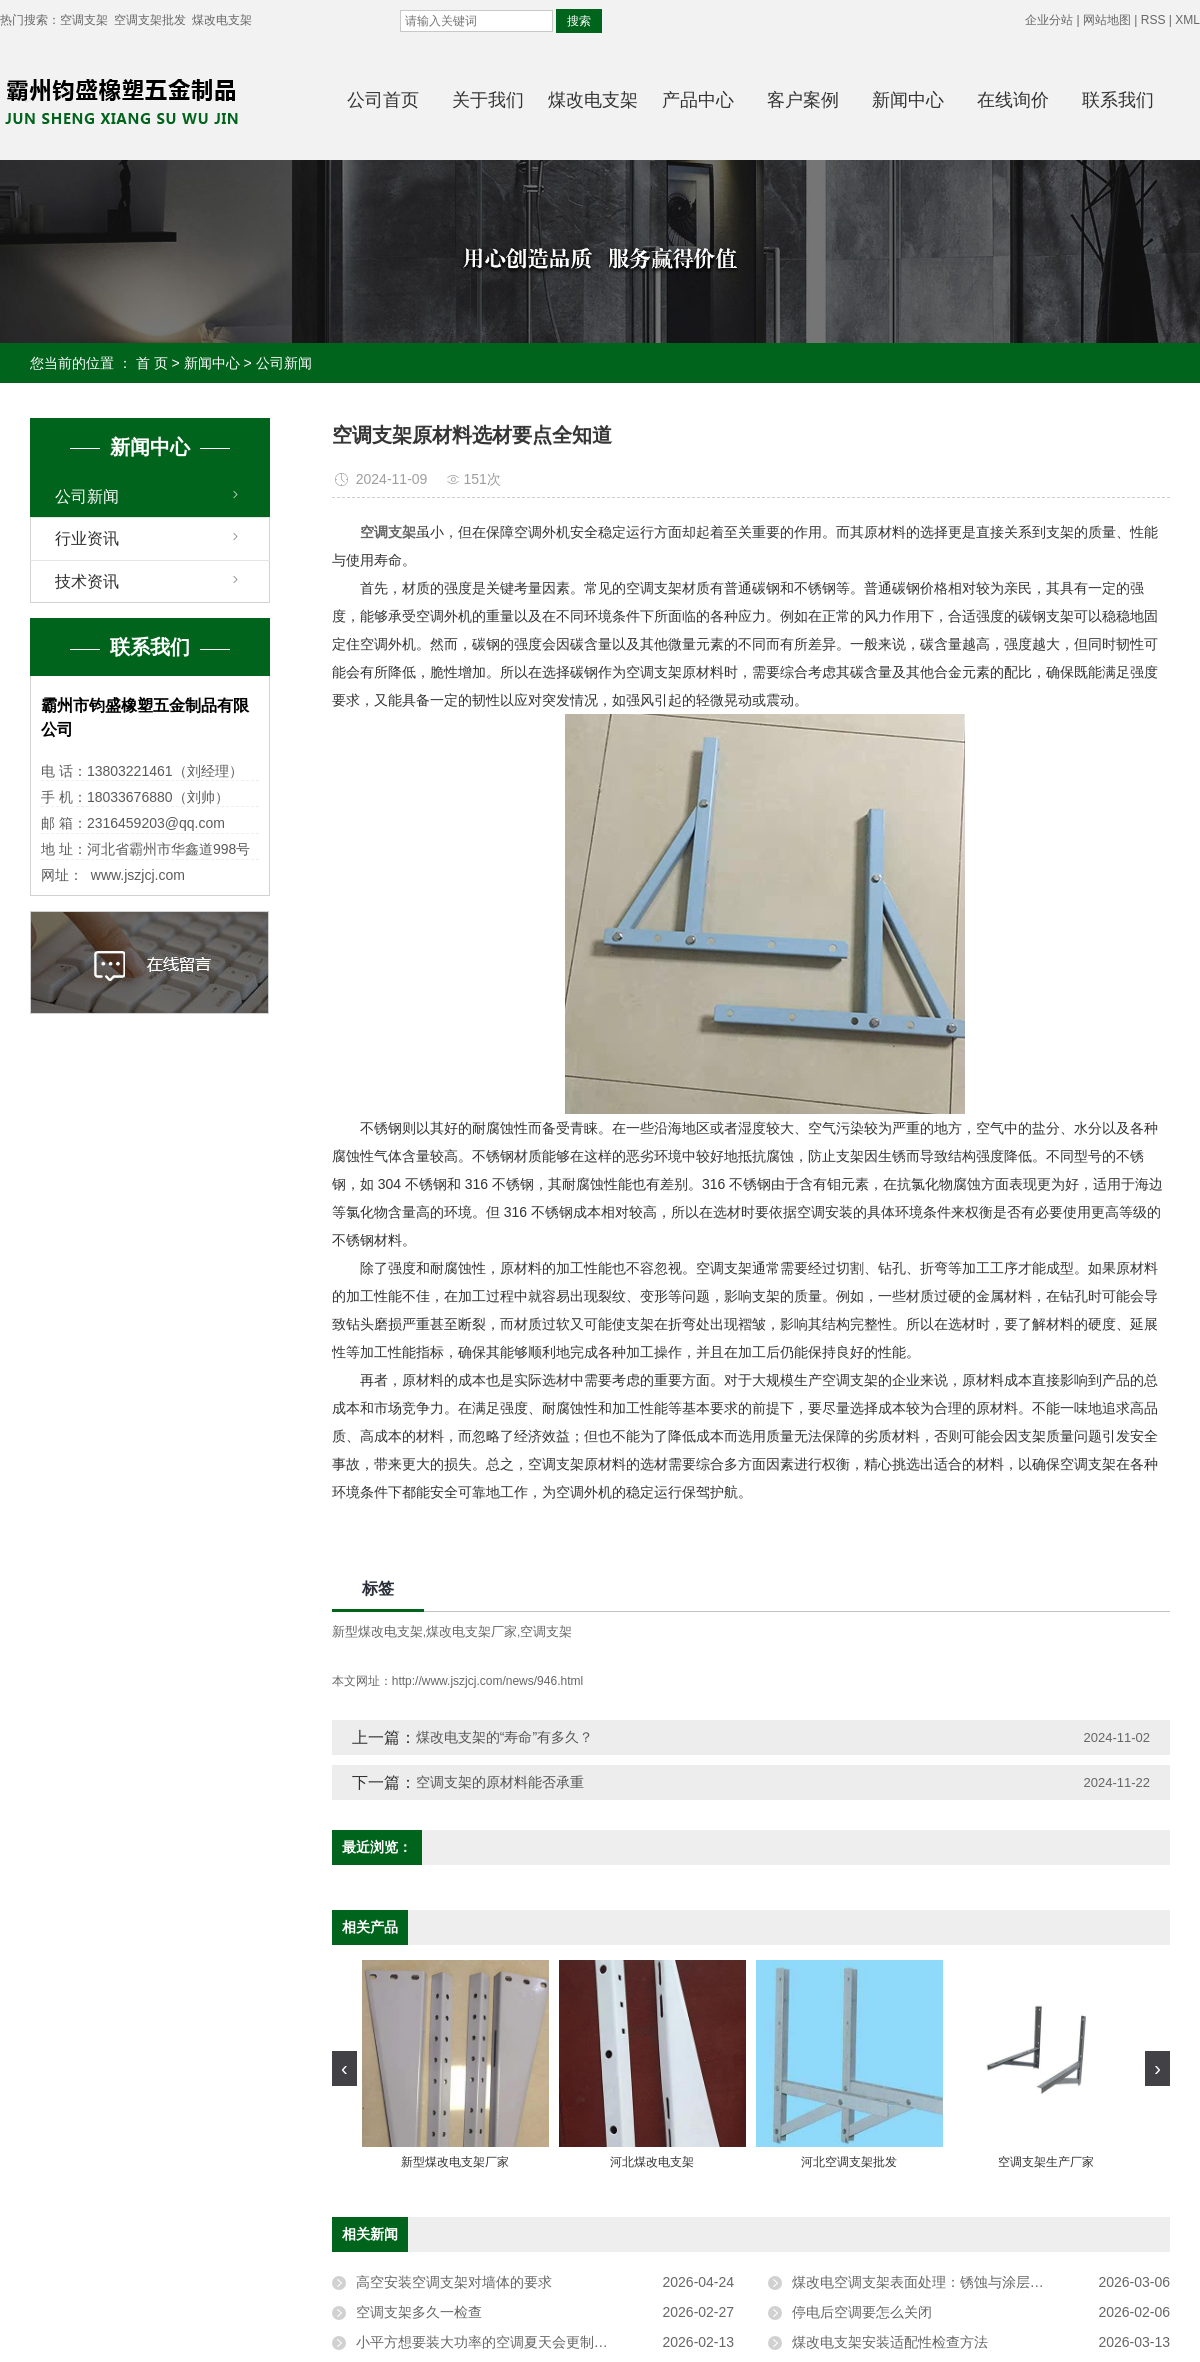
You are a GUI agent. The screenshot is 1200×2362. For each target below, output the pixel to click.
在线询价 (1013, 100)
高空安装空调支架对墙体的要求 (454, 2282)
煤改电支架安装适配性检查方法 (890, 2342)
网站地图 (1107, 20)
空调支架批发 (150, 20)
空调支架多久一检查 (419, 2312)
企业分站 (1049, 20)
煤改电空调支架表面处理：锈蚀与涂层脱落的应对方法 (960, 2282)
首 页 (152, 363)
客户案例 (803, 100)
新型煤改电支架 (377, 1631)
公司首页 (383, 100)
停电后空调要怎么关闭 (862, 2312)
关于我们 (488, 100)
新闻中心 (908, 100)
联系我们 (1118, 100)
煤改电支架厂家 (471, 1631)
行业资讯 (87, 538)
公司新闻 (284, 363)
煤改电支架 (222, 20)
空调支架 (84, 20)
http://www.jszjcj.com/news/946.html (487, 1681)
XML (1187, 20)
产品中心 (698, 100)
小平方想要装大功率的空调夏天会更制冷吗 (489, 2342)
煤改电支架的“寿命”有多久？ (504, 1737)
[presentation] (344, 2068)
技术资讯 (87, 581)
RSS (1153, 20)
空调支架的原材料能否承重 (500, 1782)
